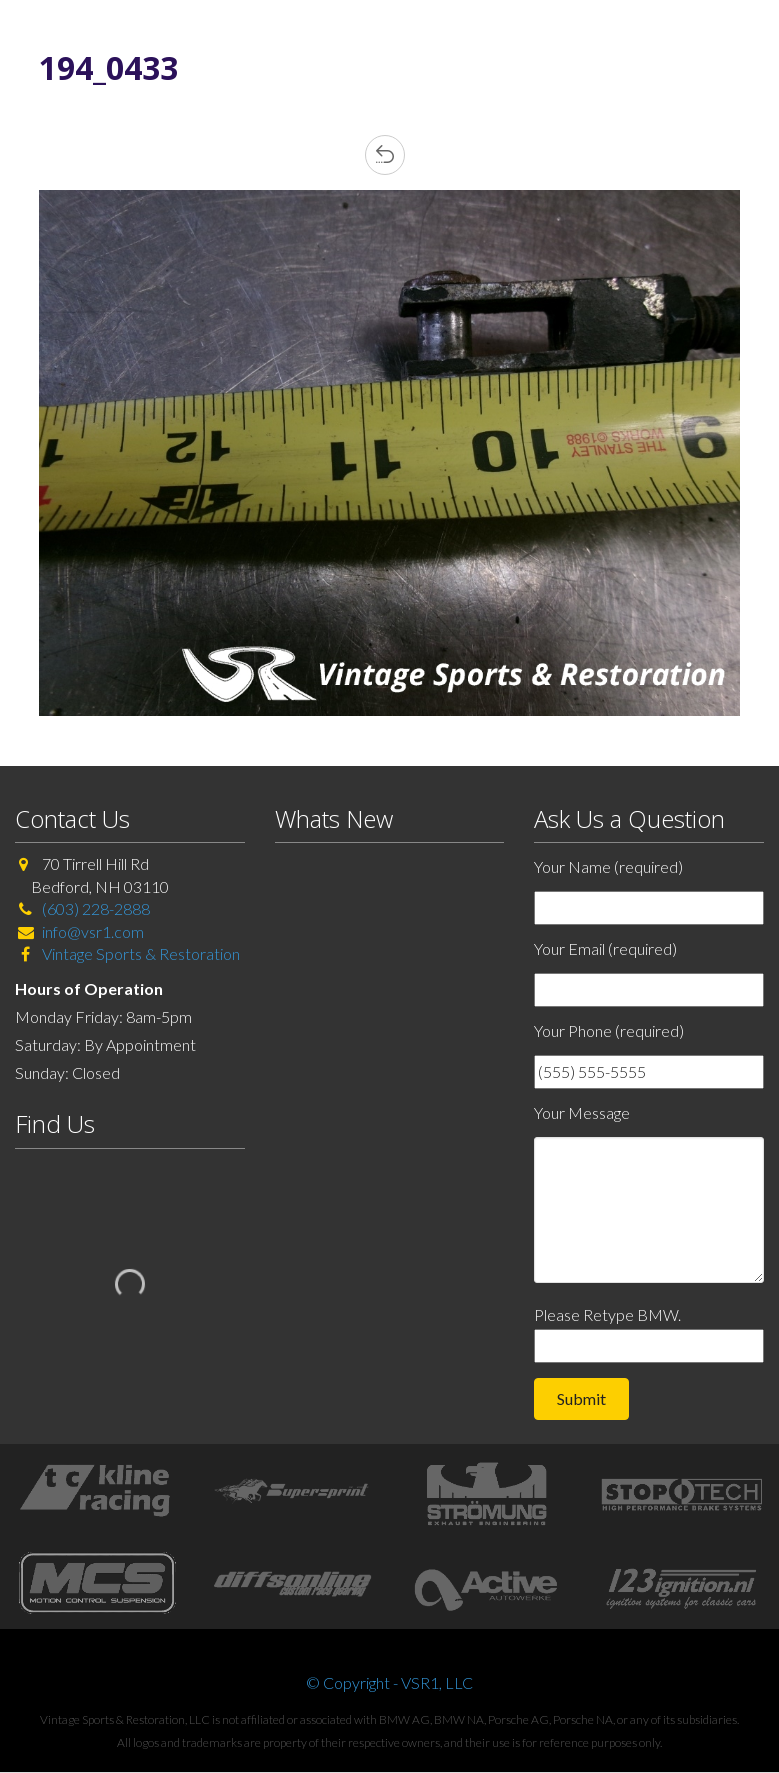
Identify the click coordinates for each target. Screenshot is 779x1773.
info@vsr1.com (93, 931)
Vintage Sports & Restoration (139, 953)
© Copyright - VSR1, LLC (389, 1682)
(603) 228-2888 (96, 908)
